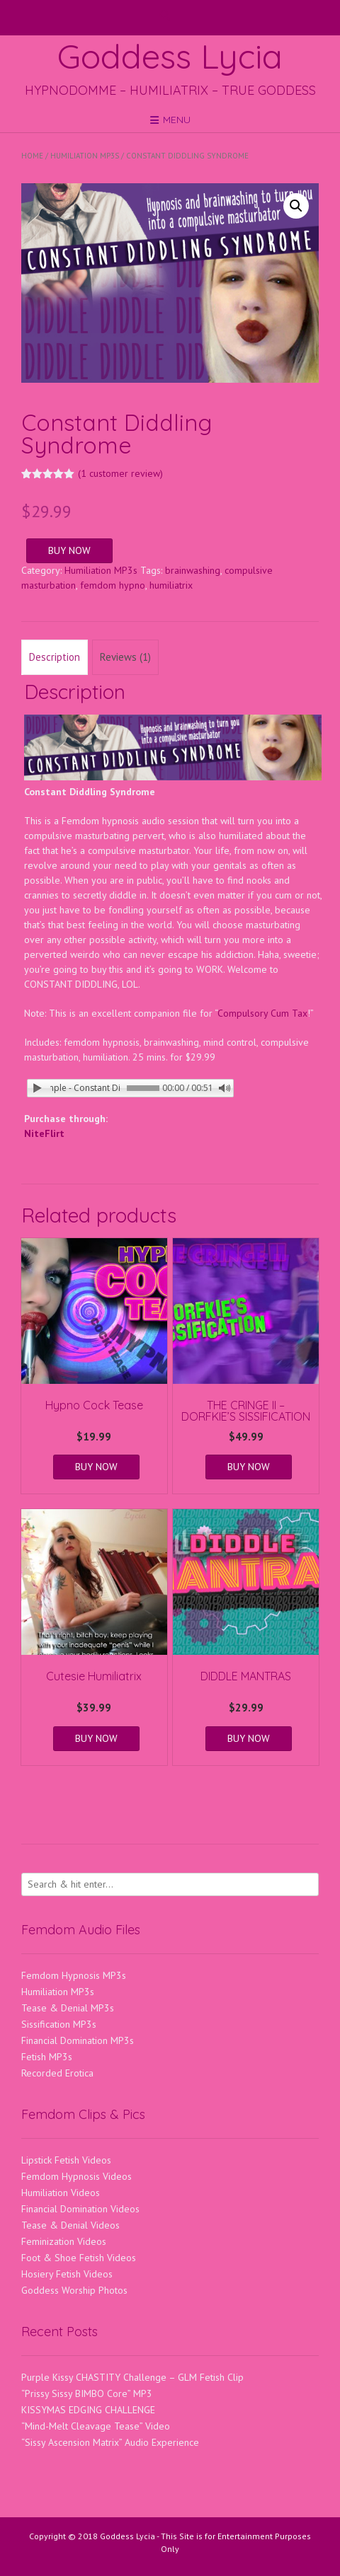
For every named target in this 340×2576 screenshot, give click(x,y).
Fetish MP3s (46, 2056)
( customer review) (120, 473)
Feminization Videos (63, 2241)
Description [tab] (54, 657)
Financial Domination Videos (80, 2208)
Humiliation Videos (60, 2192)
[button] (296, 206)
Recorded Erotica (57, 2073)
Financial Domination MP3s (77, 2040)
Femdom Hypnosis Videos (76, 2176)
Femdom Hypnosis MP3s (73, 1975)
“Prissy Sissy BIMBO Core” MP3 (86, 2393)
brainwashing (192, 570)
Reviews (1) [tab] (125, 657)
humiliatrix (171, 585)
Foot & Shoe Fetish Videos (78, 2257)
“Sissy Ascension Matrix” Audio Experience (110, 2442)
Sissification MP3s (58, 2024)
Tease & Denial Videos (70, 2225)
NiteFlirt (44, 1133)
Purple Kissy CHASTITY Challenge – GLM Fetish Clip (132, 2377)
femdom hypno (112, 585)
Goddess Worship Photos (74, 2290)
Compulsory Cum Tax (262, 1013)
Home (32, 156)
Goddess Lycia (170, 56)
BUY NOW (69, 550)
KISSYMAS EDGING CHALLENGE (88, 2409)
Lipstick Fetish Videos (66, 2160)
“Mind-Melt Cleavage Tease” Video (95, 2426)
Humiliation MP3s (84, 156)
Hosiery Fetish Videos (67, 2274)
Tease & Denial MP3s (67, 2008)
